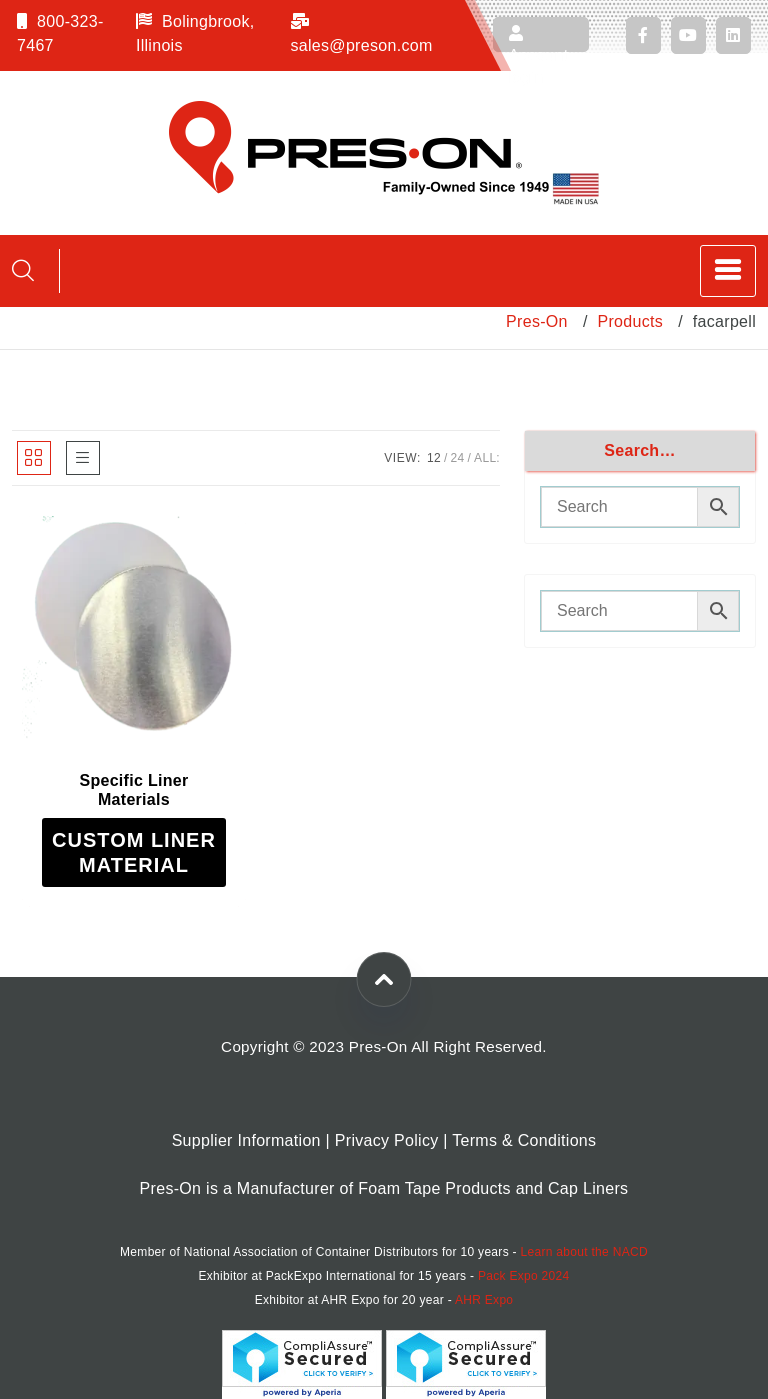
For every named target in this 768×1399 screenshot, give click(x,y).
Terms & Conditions (524, 1140)
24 (458, 458)
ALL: (487, 458)
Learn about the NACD (584, 1252)
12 (434, 458)
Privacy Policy (387, 1140)
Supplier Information (246, 1140)
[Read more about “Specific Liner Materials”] (134, 852)
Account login (539, 38)
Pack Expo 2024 (524, 1276)
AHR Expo (484, 1300)
